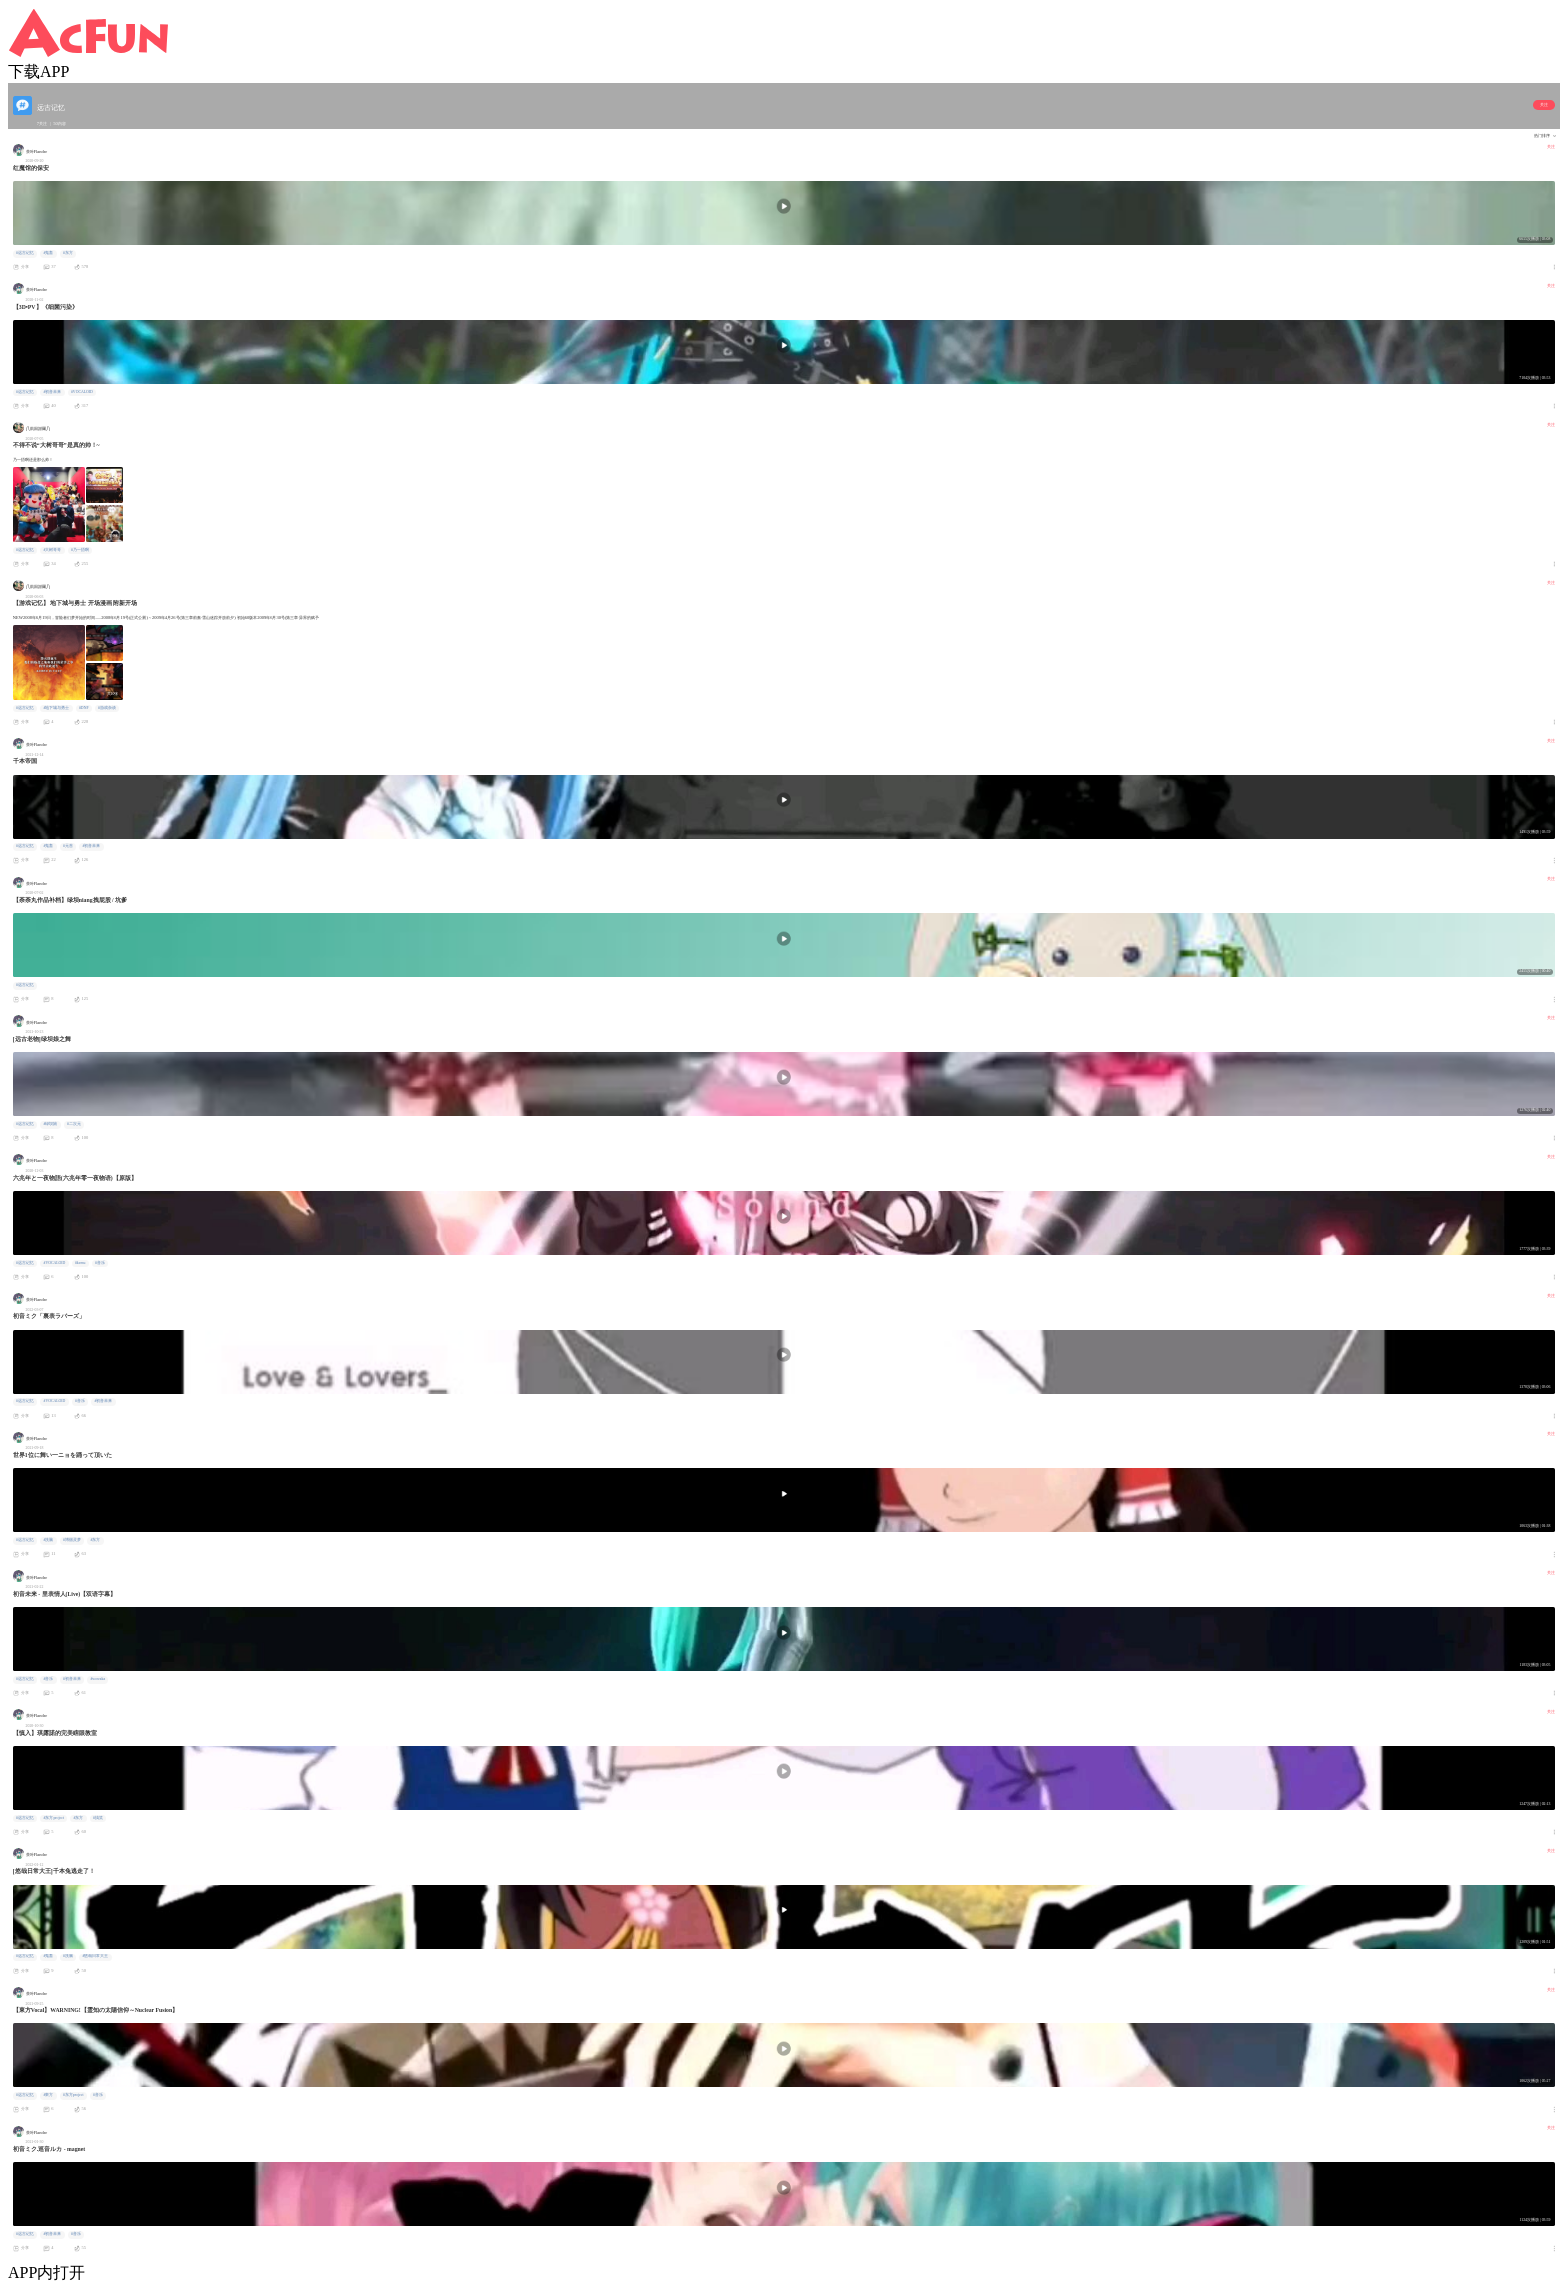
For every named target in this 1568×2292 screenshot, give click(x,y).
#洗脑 (48, 1540)
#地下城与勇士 (56, 708)
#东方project (53, 1818)
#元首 (68, 846)
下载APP (38, 71)
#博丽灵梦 (72, 1540)
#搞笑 (98, 1818)
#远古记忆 (25, 253)
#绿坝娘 (50, 1124)
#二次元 (74, 1124)
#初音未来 (52, 392)
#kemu (80, 1263)
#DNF (84, 708)
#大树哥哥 (52, 550)
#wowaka (97, 1679)
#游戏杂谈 (107, 708)
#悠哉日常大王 (95, 1956)
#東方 (48, 2095)
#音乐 (100, 1263)
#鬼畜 (48, 253)
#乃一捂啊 (80, 550)
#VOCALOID (82, 392)
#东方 (68, 253)
